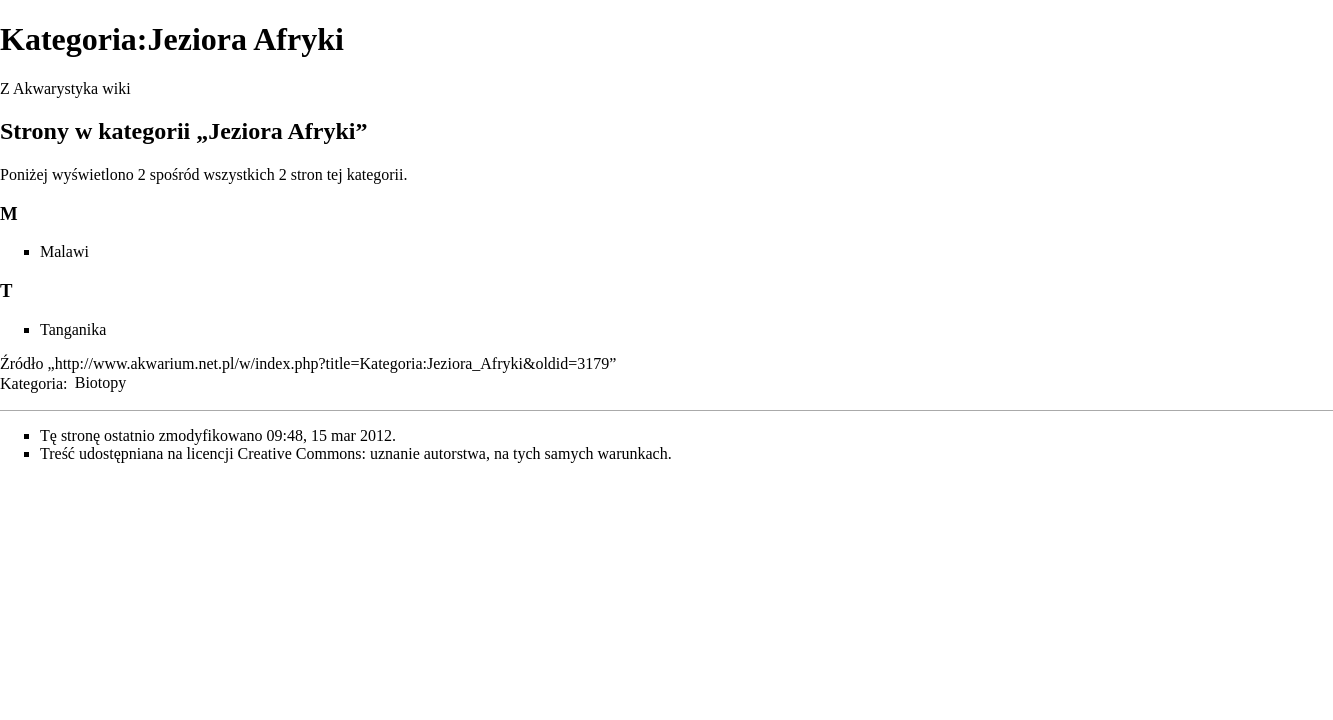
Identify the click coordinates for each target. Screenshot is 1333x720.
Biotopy (101, 382)
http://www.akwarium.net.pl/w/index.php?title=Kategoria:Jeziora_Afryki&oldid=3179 (332, 363)
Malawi (64, 251)
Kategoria (31, 382)
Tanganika (73, 329)
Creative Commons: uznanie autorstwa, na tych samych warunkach (453, 453)
